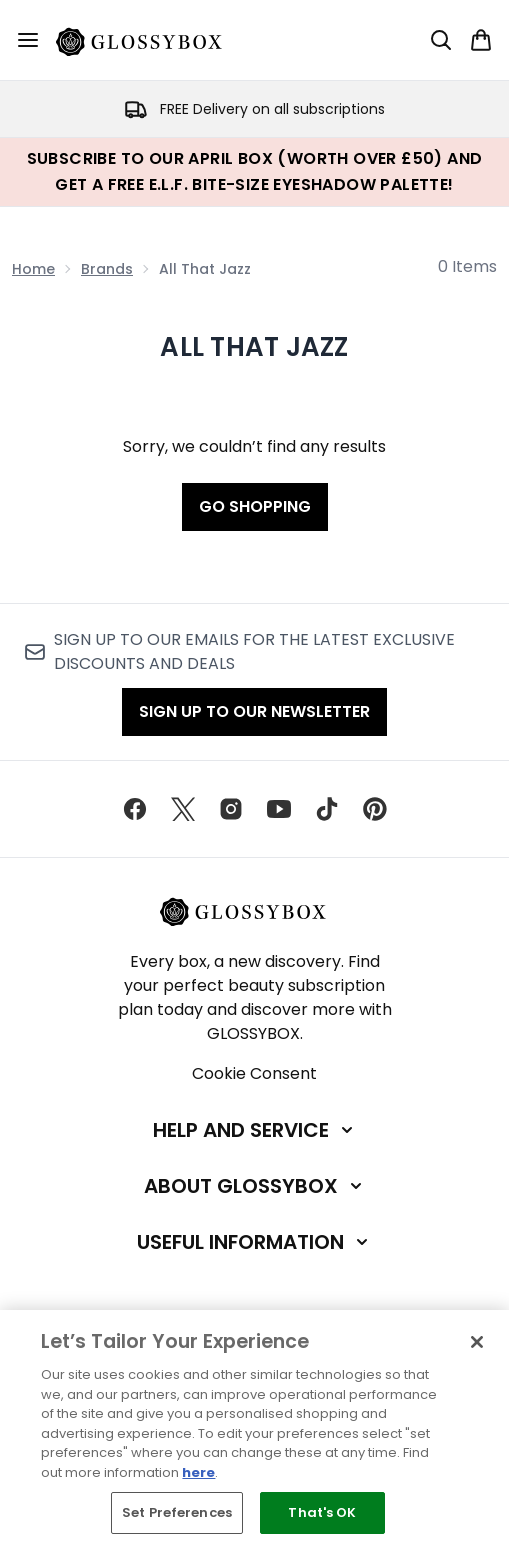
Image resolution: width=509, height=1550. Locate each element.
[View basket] (481, 40)
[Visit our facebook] (135, 809)
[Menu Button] (28, 40)
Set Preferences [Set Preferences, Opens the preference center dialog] (177, 1512)
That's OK (322, 1512)
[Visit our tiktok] (327, 809)
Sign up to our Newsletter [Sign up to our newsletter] (254, 711)
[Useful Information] (254, 1242)
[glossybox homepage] (151, 40)
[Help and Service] (255, 1130)
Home (33, 269)
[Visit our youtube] (279, 809)
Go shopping (255, 506)
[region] (254, 1430)
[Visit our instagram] (231, 809)
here (198, 1472)
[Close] (477, 1342)
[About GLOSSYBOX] (255, 1186)
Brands (107, 269)
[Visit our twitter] (183, 809)
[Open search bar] (441, 40)
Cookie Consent (254, 1073)
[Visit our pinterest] (375, 809)
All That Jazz (254, 347)
